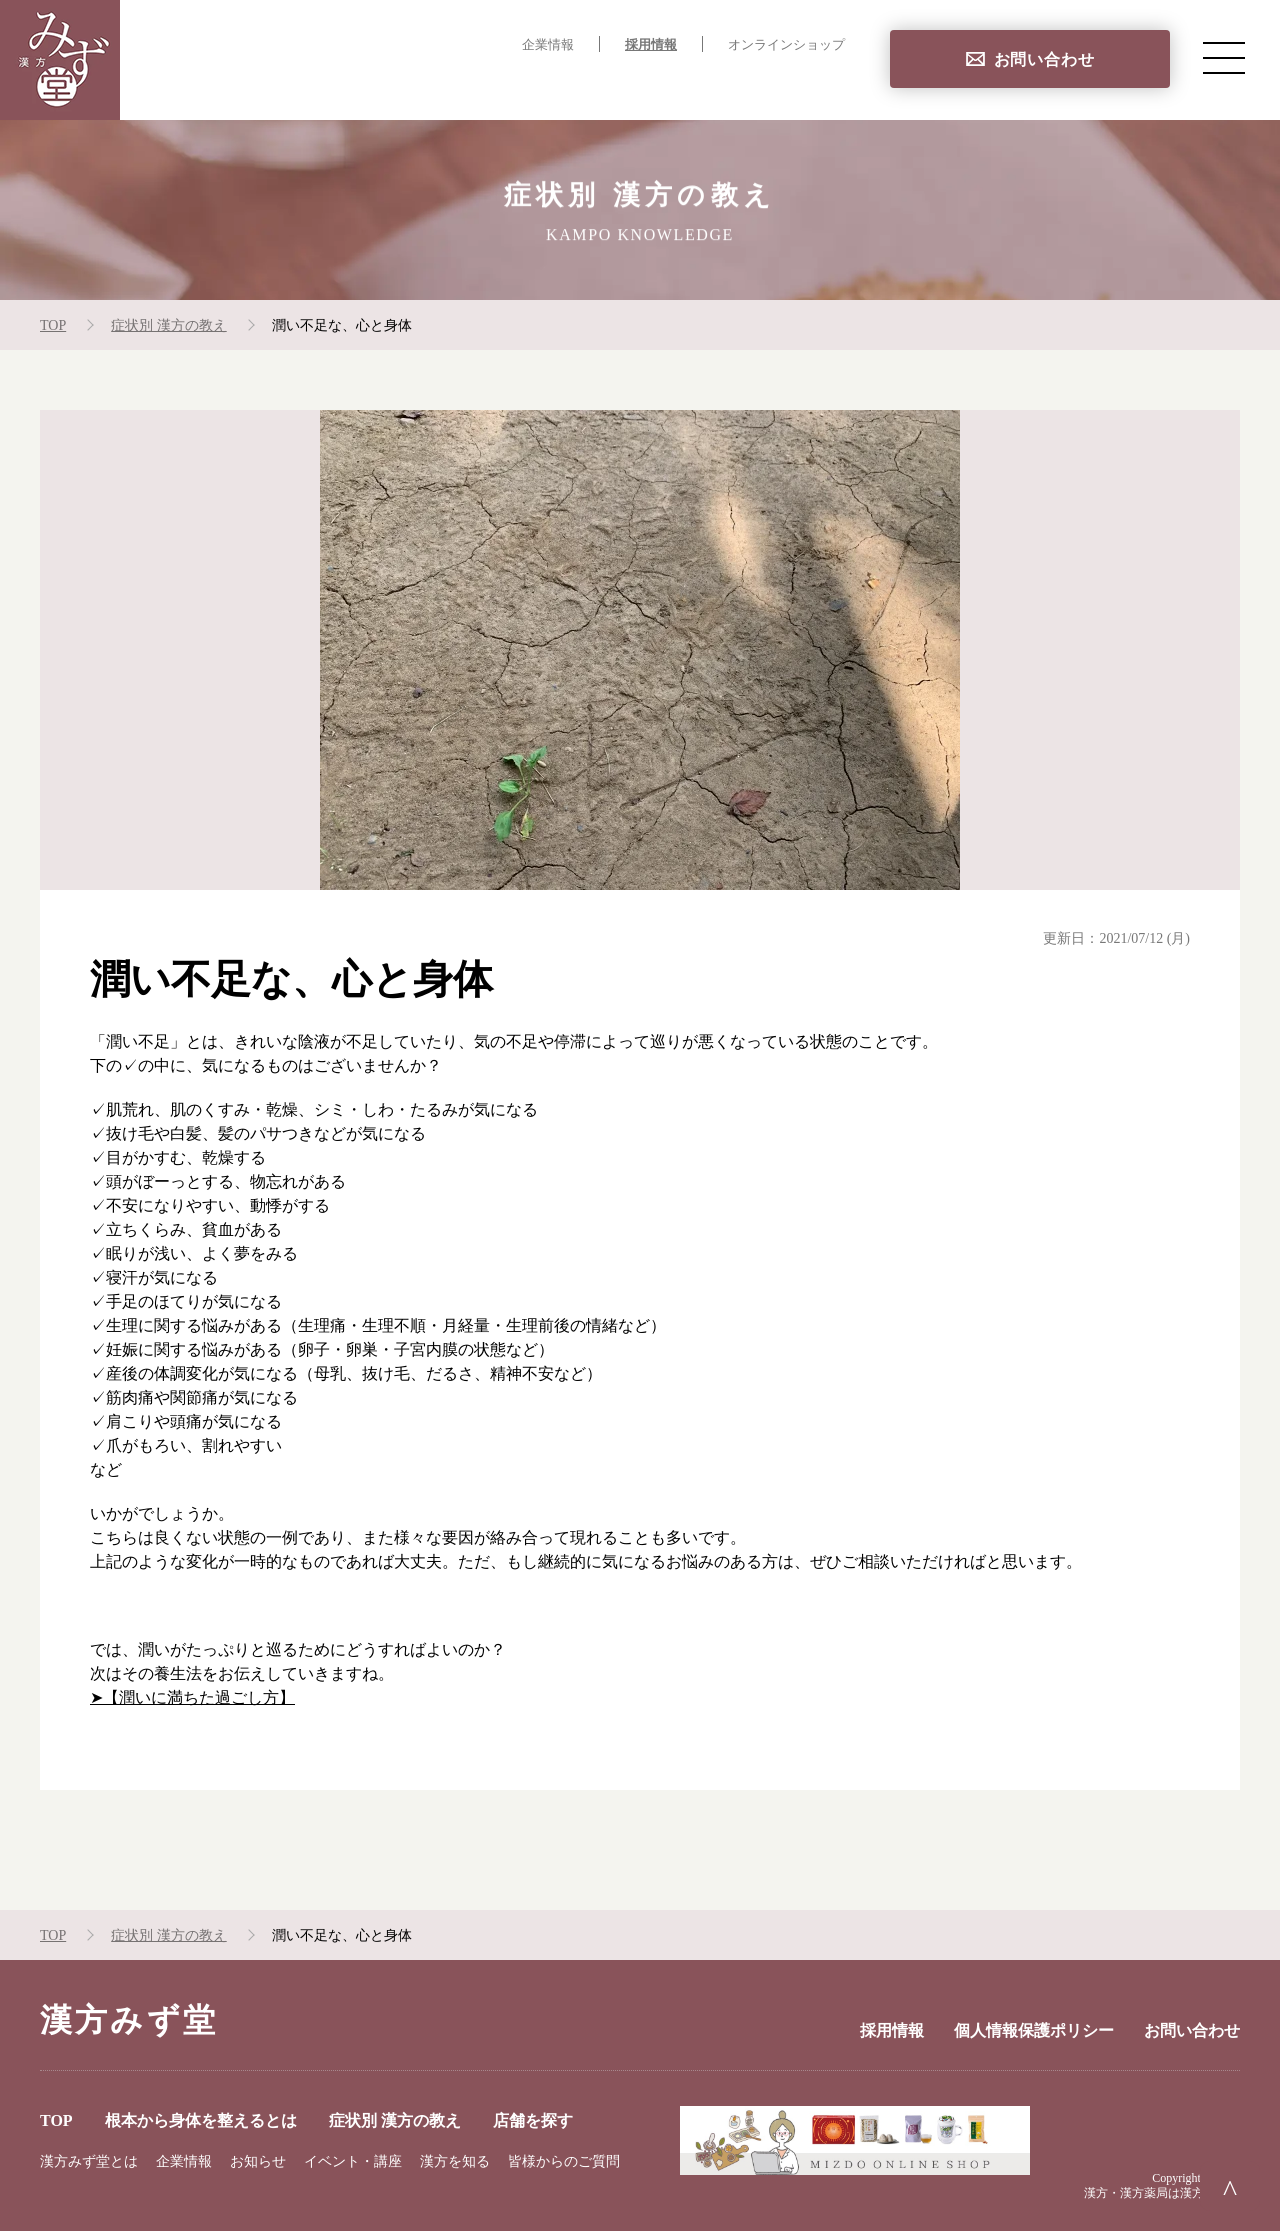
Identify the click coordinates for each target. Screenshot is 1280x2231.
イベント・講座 (353, 2161)
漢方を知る (455, 2161)
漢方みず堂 (129, 2020)
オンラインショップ (786, 45)
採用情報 (651, 45)
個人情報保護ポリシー (1034, 2030)
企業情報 (548, 45)
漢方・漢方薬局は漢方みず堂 (1162, 2193)
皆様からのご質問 (564, 2161)
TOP (319, 85)
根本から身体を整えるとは (466, 85)
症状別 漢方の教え (664, 85)
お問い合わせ (1044, 59)
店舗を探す (804, 85)
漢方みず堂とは (89, 2161)
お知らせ (258, 2161)
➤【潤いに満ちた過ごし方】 (192, 1697)
